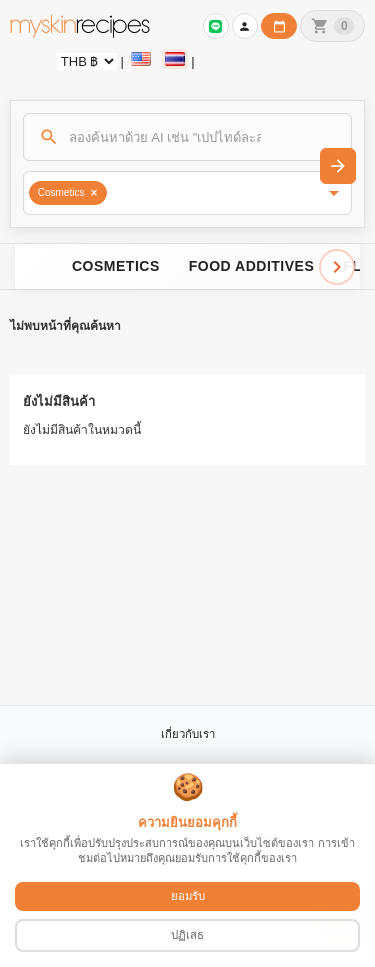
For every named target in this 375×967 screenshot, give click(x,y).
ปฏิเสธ (187, 935)
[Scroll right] (337, 267)
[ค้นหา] (188, 137)
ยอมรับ (188, 896)
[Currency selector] (87, 61)
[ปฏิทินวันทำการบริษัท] (279, 26)
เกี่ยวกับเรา (188, 734)
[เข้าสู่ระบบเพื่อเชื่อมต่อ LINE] (216, 26)
